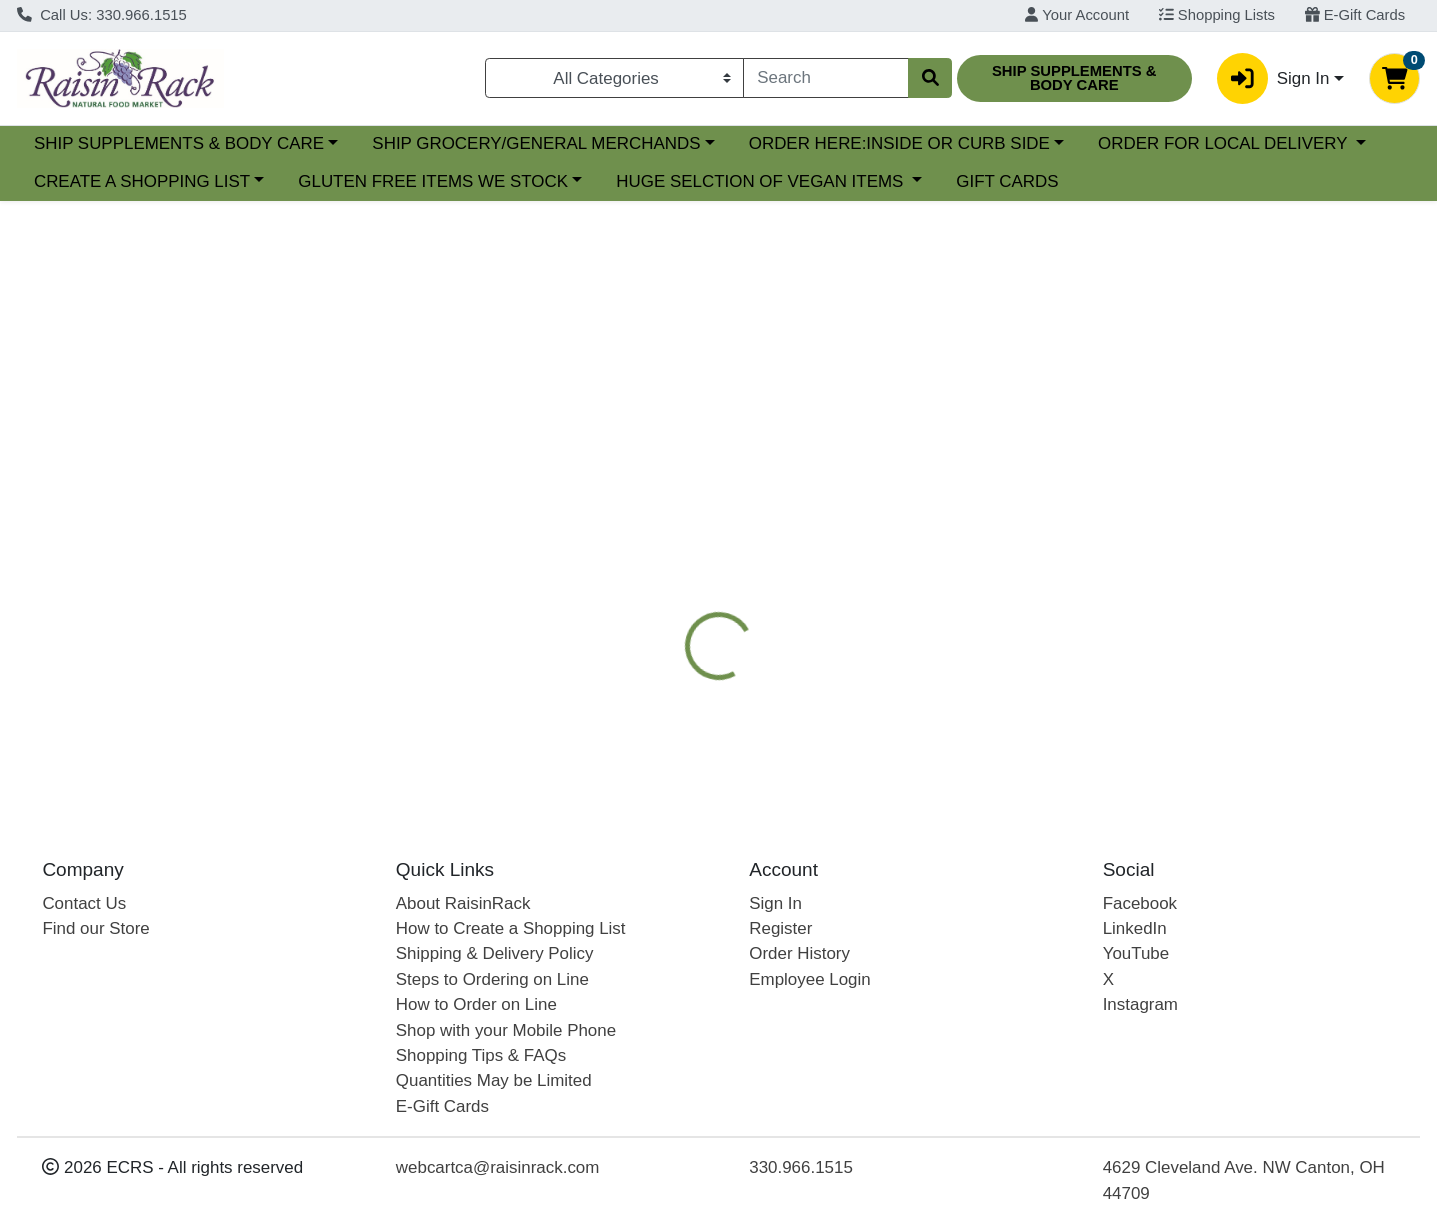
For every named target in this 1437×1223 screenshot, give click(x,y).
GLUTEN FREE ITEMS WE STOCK (735, 181)
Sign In (775, 903)
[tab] (656, 495)
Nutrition (747, 495)
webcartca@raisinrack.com (498, 1167)
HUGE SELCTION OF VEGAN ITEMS (1064, 181)
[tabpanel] (1018, 653)
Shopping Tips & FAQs (481, 1055)
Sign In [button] (1273, 78)
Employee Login (809, 979)
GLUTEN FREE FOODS (1092, 495)
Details (656, 495)
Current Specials (96, 143)
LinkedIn (1135, 928)
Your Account (1077, 15)
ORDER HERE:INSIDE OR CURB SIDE (1072, 143)
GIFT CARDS (1309, 181)
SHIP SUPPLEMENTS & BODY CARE (352, 143)
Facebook (1140, 903)
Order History (799, 953)
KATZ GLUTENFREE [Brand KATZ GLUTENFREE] (883, 671)
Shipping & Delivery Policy (495, 953)
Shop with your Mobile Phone (506, 1030)
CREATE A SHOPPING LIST (444, 181)
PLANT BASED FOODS (895, 495)
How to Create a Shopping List (511, 928)
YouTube (1136, 953)
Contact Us (84, 903)
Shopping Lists (1217, 15)
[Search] (825, 78)
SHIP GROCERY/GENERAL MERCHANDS (710, 143)
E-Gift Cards (1355, 15)
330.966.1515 (801, 1167)
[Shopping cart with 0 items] (1394, 78)
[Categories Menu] (615, 78)
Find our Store (95, 928)
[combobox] (825, 78)
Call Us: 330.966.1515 (102, 15)
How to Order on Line (476, 1004)
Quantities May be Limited (494, 1080)
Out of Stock (1219, 380)
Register (780, 928)
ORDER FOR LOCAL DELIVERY (161, 181)
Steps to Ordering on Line (492, 979)
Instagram (1140, 1004)
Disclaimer (1247, 495)
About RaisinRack (463, 903)
